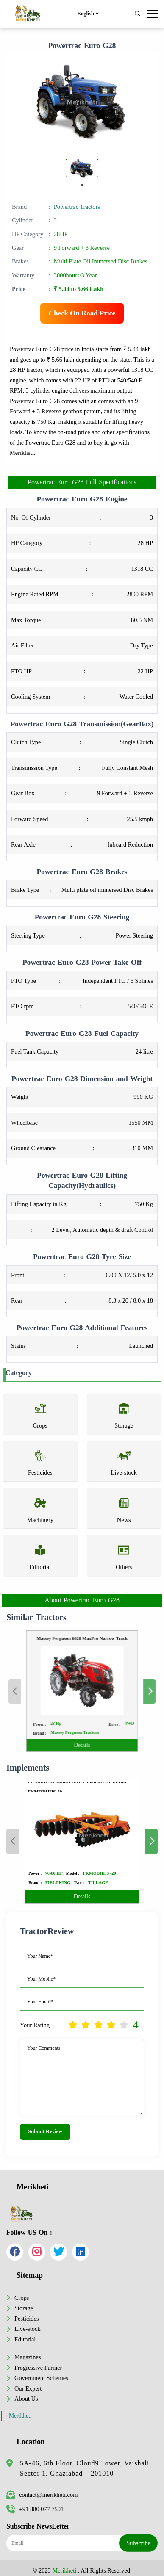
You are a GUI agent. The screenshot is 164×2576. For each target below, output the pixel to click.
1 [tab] (82, 185)
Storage (23, 2308)
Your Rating (35, 2025)
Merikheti (20, 2416)
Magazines (27, 2357)
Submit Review (45, 2131)
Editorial (25, 2339)
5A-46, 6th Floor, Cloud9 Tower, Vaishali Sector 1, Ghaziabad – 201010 (84, 2468)
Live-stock (27, 2328)
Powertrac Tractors (77, 206)
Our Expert (28, 2388)
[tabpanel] (82, 168)
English (87, 14)
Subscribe (138, 2543)
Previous (38, 1691)
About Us (26, 2398)
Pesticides (26, 2318)
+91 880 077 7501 (35, 2509)
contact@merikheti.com (42, 2494)
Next (126, 1691)
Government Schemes (41, 2377)
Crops (21, 2297)
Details (81, 1726)
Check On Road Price (82, 313)
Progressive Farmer (38, 2367)
